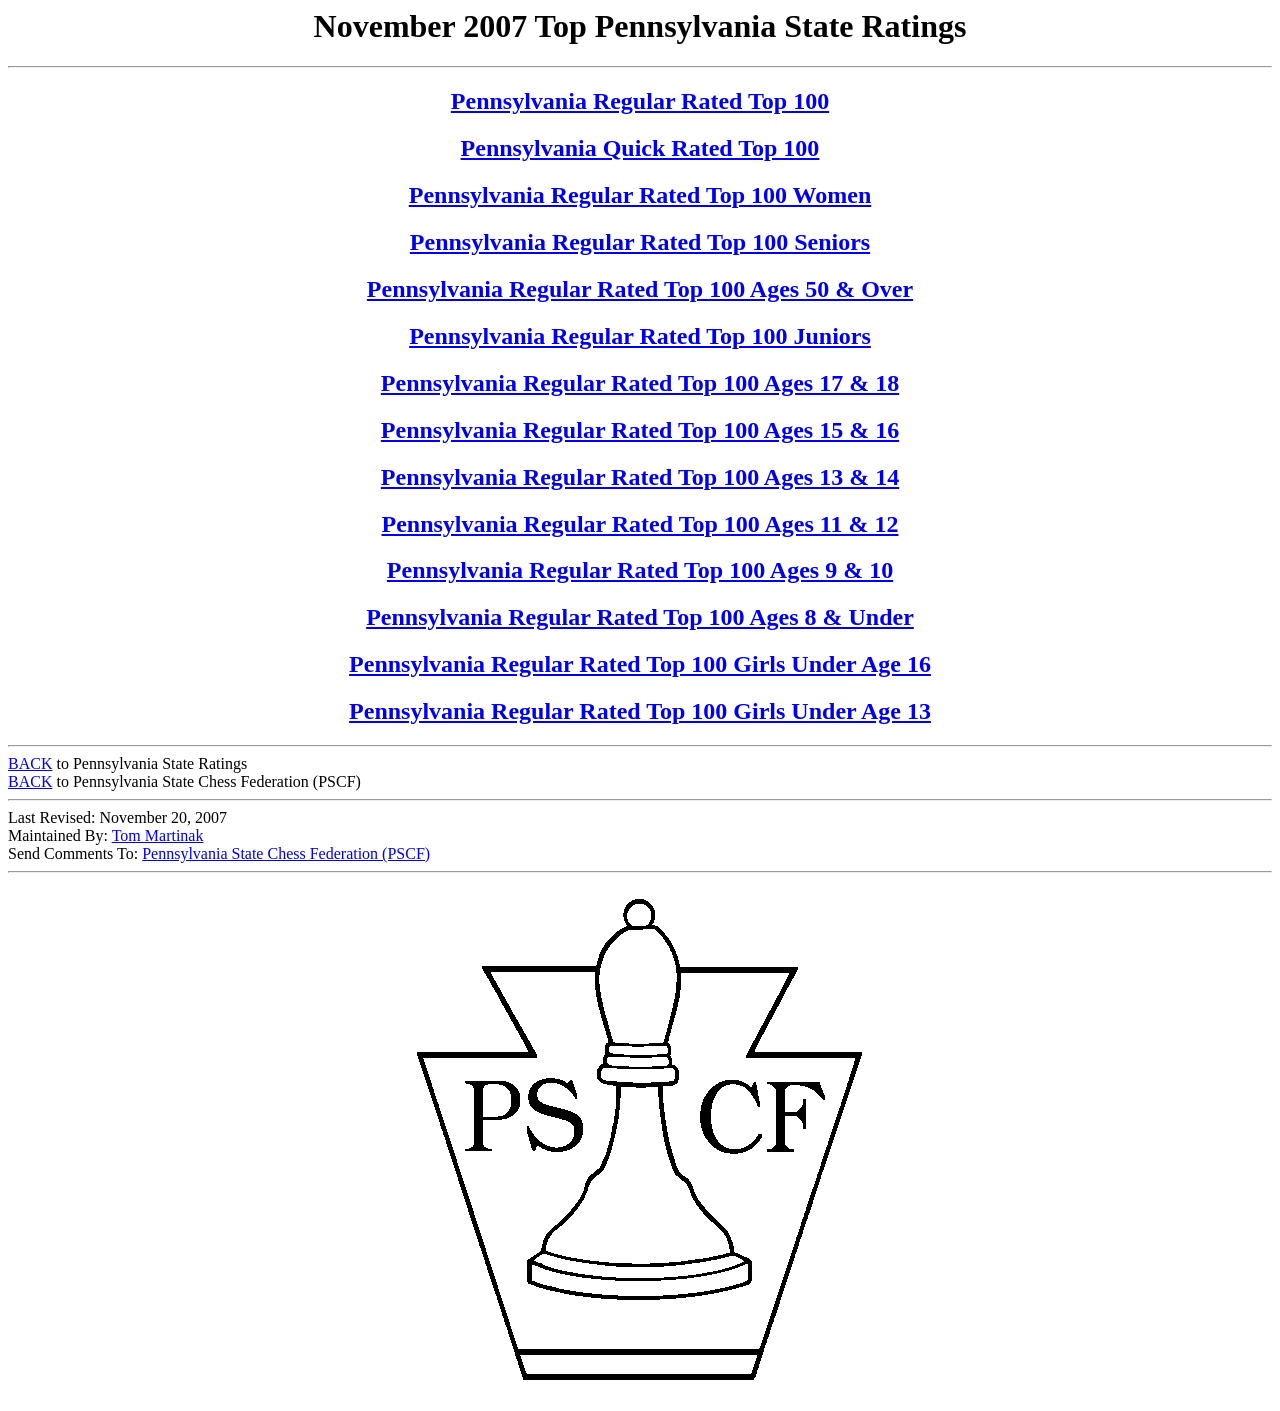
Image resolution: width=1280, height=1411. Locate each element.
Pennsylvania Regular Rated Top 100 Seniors (640, 242)
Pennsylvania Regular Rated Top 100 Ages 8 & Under (640, 617)
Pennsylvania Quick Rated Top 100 (640, 148)
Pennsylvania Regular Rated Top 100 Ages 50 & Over (640, 289)
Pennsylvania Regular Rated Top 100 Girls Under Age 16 (640, 664)
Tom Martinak (158, 835)
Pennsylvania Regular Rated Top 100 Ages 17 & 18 (640, 383)
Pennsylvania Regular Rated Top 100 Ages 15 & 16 (640, 430)
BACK (30, 763)
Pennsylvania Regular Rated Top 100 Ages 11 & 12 (640, 524)
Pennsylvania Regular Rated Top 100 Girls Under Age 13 (640, 711)
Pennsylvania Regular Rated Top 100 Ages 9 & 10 (640, 570)
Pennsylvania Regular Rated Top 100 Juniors (640, 336)
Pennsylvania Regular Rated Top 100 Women (640, 195)
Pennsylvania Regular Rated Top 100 (640, 101)
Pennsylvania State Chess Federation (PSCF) (286, 853)
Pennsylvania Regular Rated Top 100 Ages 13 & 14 (640, 477)
